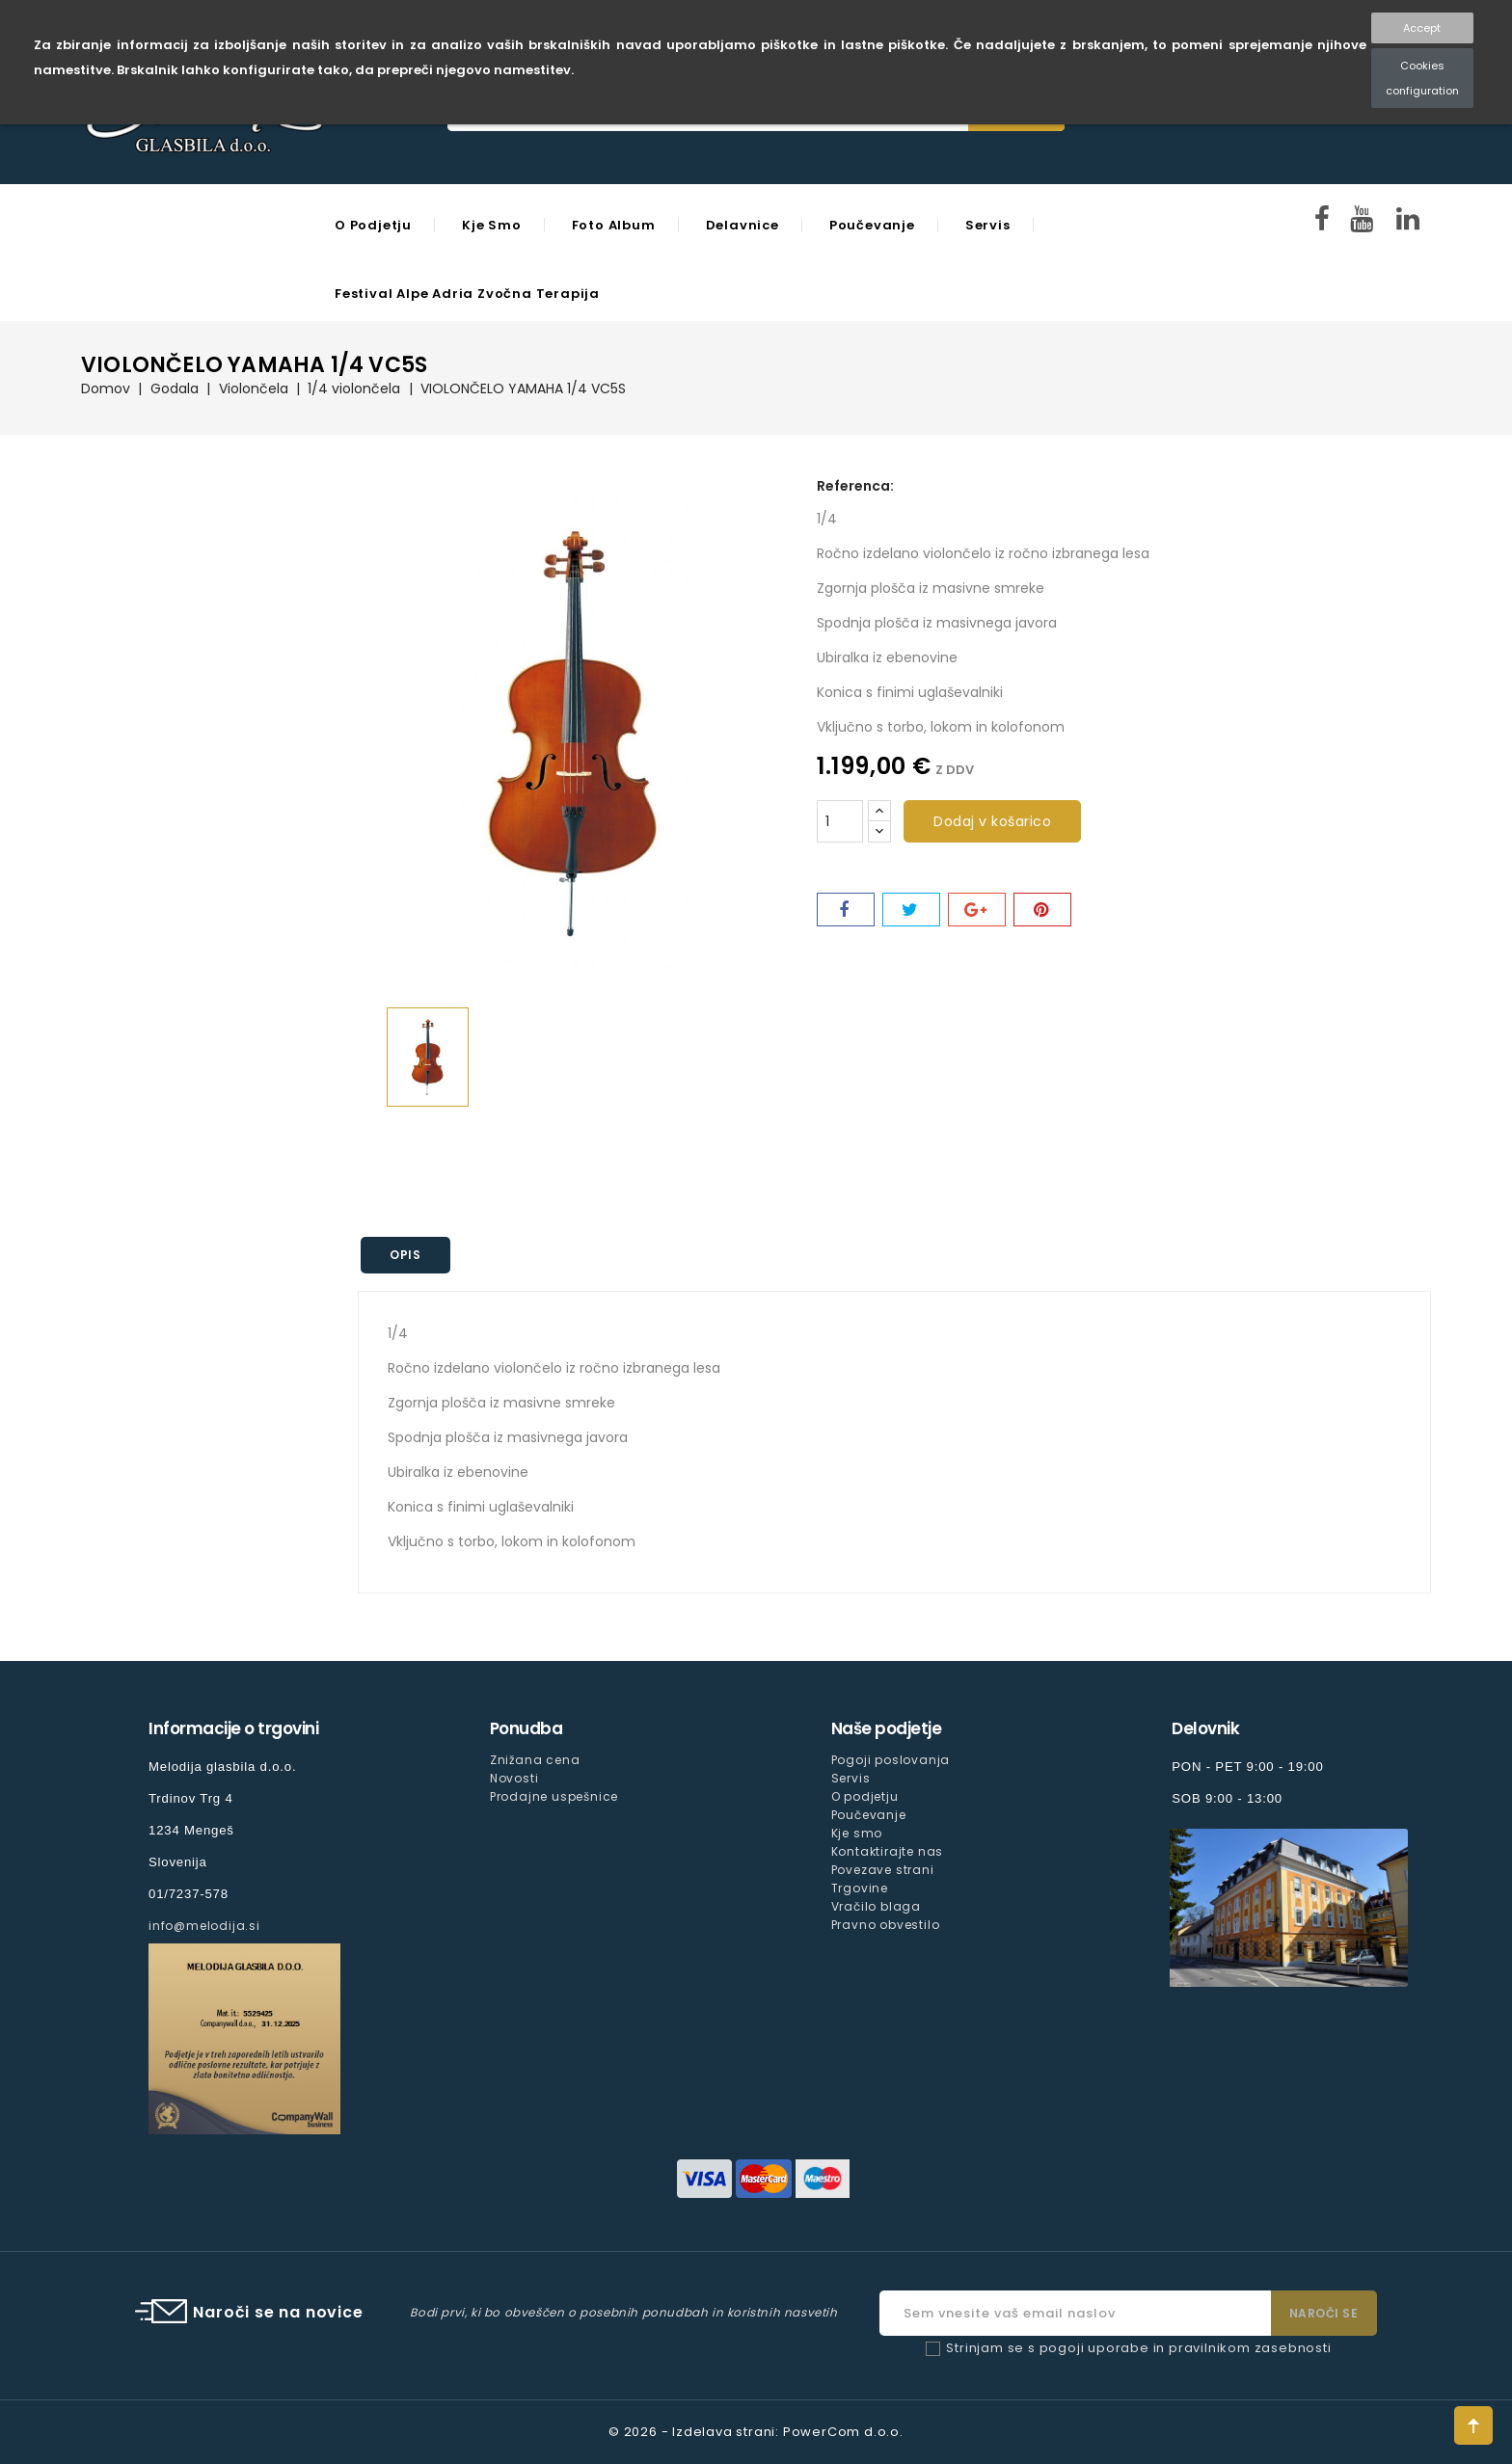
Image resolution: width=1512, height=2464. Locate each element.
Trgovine (859, 1888)
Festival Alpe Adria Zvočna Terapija (467, 293)
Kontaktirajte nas (887, 1851)
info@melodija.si (204, 1925)
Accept (1422, 28)
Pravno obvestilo (885, 1924)
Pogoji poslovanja (891, 1760)
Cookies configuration (1422, 78)
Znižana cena (535, 1760)
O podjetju (373, 225)
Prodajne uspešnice (554, 1796)
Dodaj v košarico (992, 821)
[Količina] (840, 821)
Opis (406, 1254)
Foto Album (614, 225)
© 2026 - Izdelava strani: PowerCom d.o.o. (756, 2432)
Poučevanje (872, 225)
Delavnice (742, 225)
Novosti (514, 1778)
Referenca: (855, 485)
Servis (988, 225)
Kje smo (492, 225)
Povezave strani (882, 1869)
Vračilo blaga (876, 1906)
